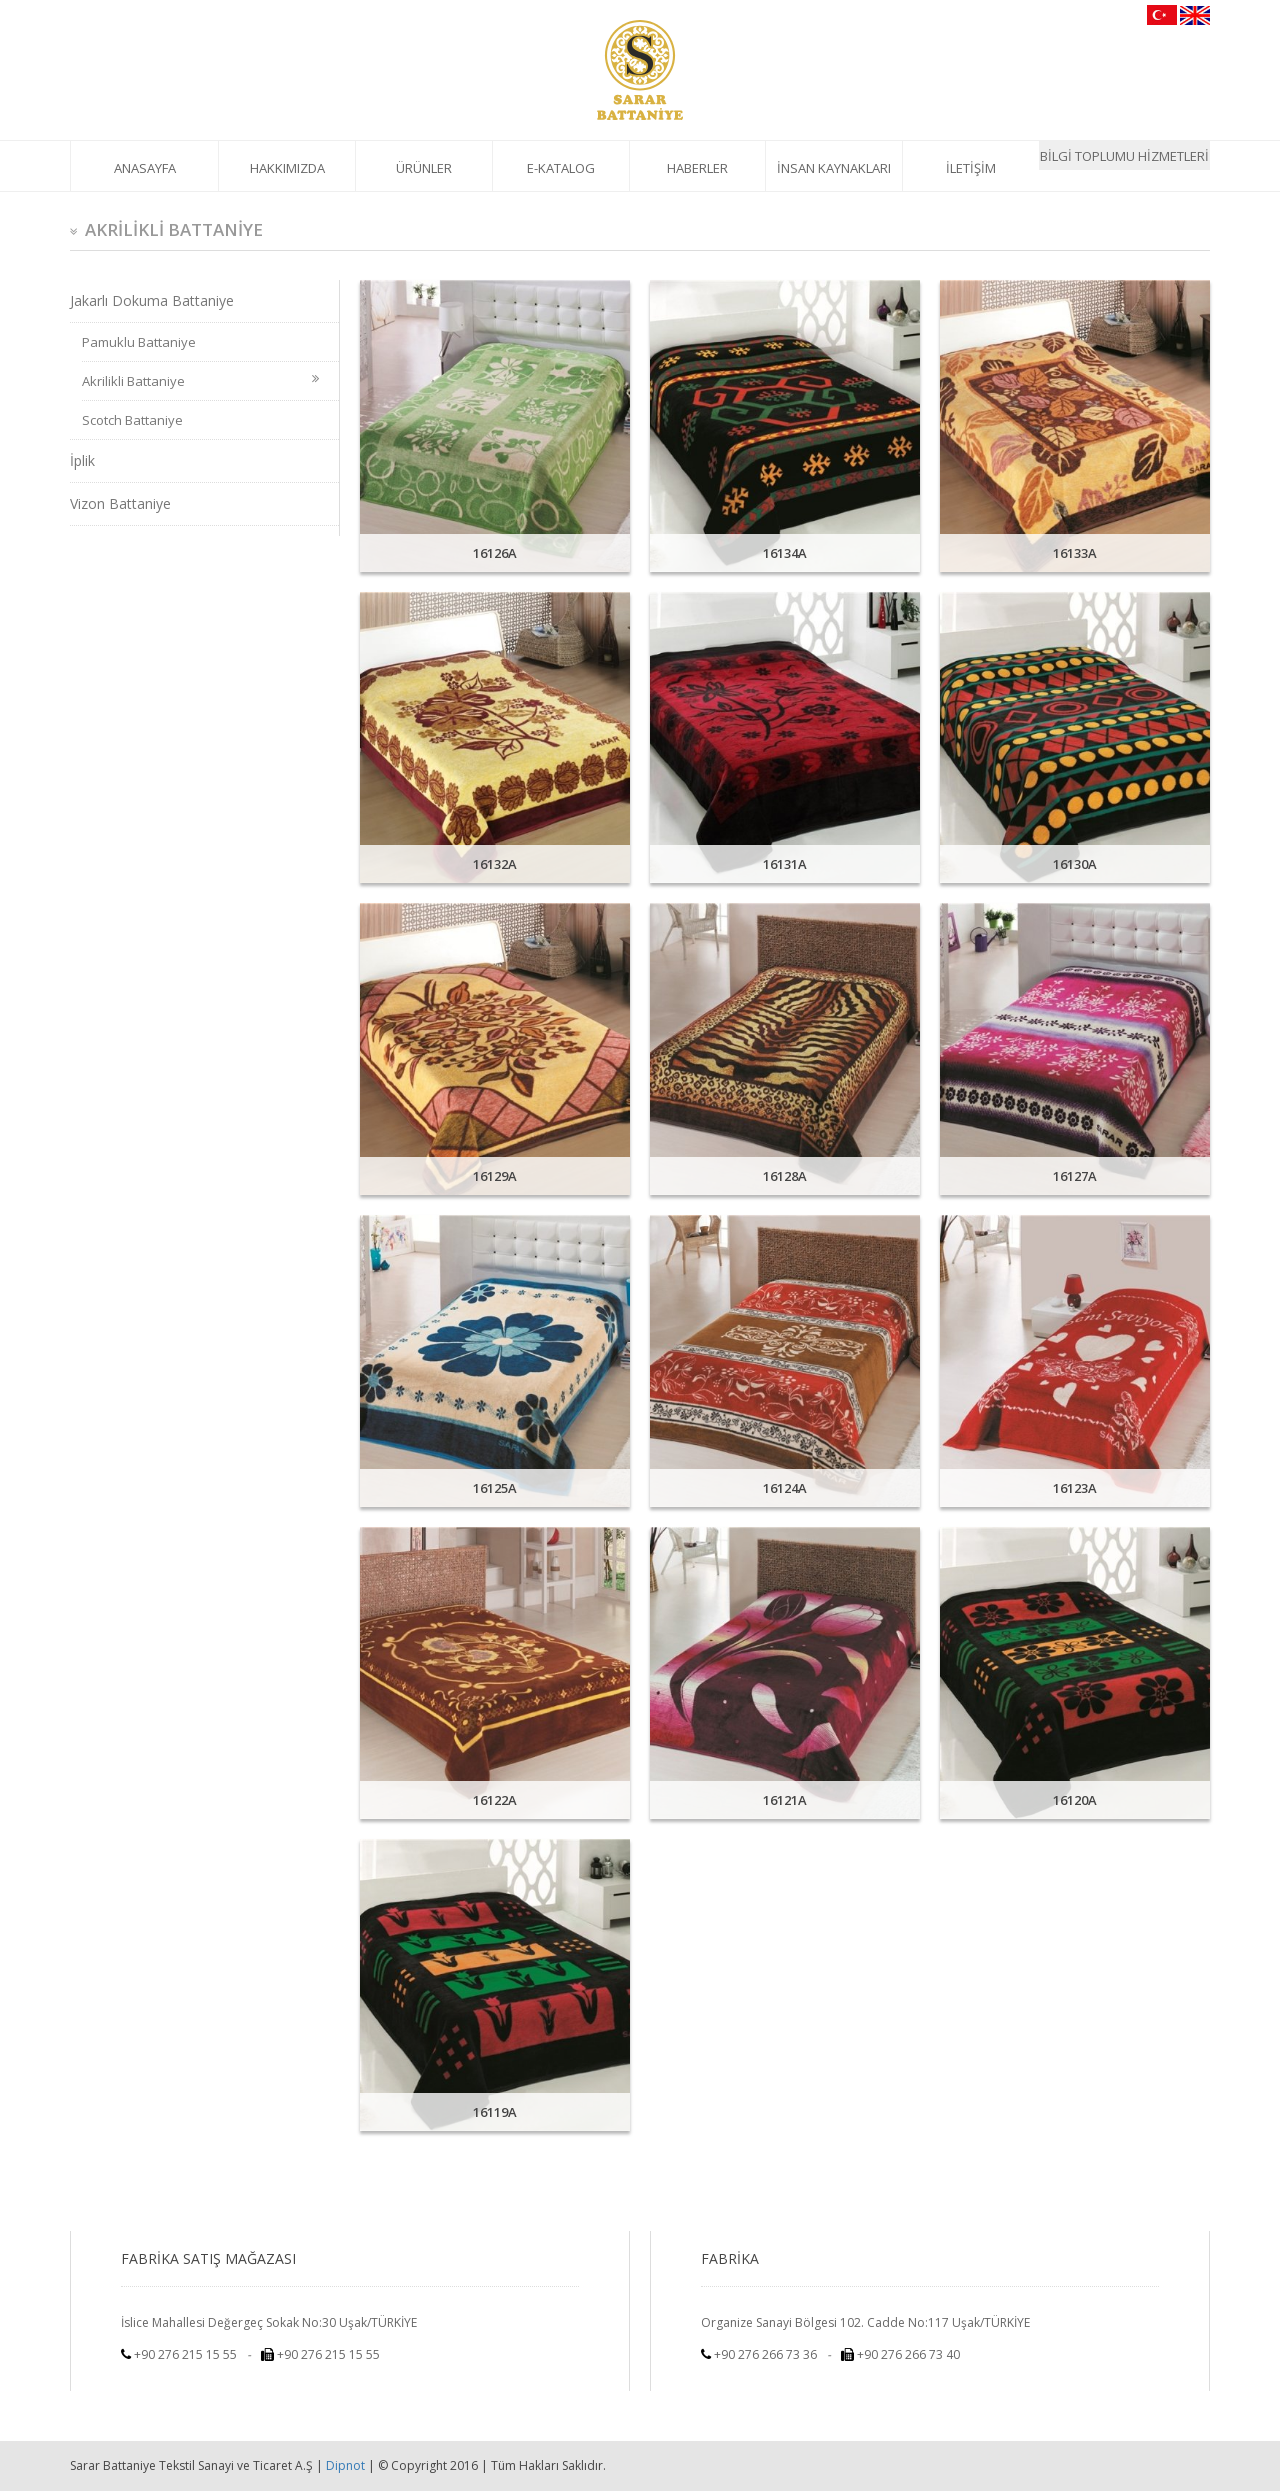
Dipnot (345, 2465)
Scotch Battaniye (132, 420)
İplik (82, 460)
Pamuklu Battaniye (139, 342)
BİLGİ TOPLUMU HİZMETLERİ (1124, 156)
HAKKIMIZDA (287, 168)
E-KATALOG (561, 168)
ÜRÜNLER (424, 168)
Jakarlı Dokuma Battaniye (152, 300)
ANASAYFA (145, 168)
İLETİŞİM (971, 168)
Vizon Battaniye (120, 503)
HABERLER (697, 168)
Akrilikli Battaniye (200, 381)
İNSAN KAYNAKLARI (834, 168)
